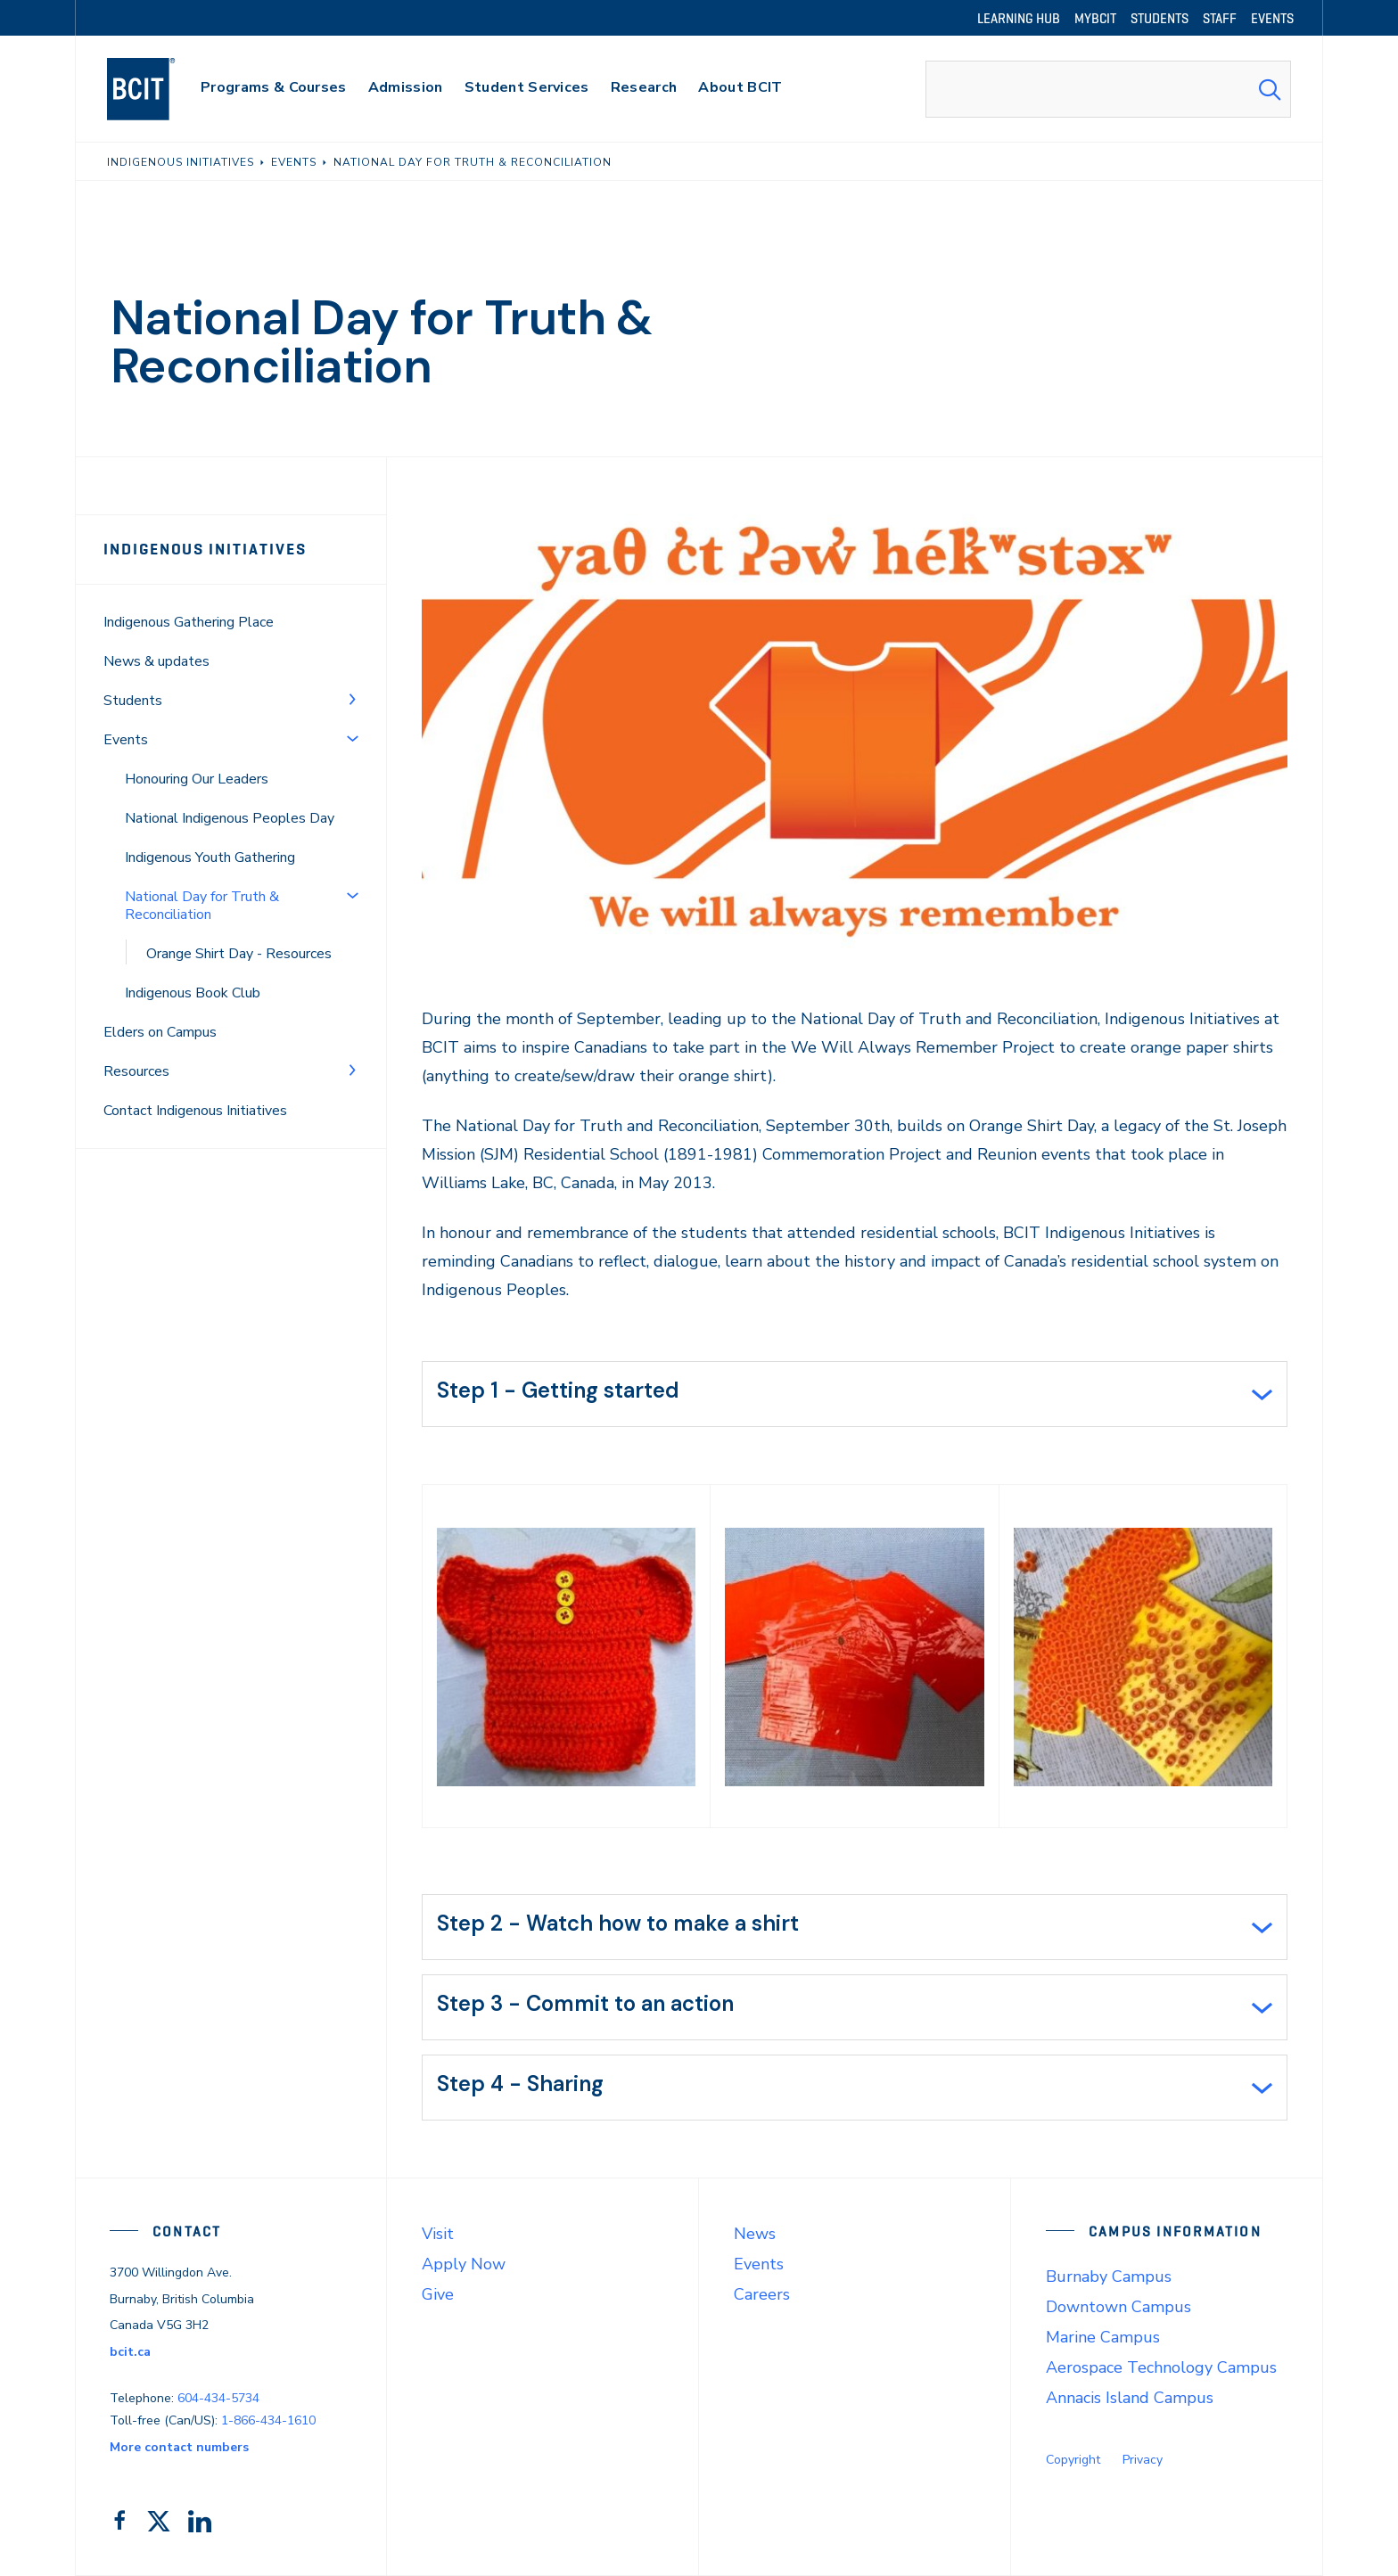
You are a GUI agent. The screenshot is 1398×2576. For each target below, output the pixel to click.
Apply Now (464, 2264)
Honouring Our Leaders (196, 779)
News (755, 2233)
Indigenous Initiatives (204, 549)
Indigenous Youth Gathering (210, 857)
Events (125, 740)
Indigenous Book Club (192, 993)
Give (438, 2294)
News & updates (156, 661)
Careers (762, 2294)
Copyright (1073, 2459)
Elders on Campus (160, 1032)
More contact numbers (179, 2447)
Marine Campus (1103, 2337)
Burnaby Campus (1109, 2276)
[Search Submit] (1269, 89)
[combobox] (1108, 89)
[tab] (854, 1394)
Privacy (1143, 2459)
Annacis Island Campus (1129, 2397)
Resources (136, 1071)
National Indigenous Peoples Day (229, 818)
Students (132, 700)
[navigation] (158, 89)
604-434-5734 (218, 2398)
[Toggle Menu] (352, 698)
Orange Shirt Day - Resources (239, 954)
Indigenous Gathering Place (188, 622)
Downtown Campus (1118, 2307)
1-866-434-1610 (268, 2420)
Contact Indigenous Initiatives (195, 1110)
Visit (438, 2233)
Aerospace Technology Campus (1161, 2367)
